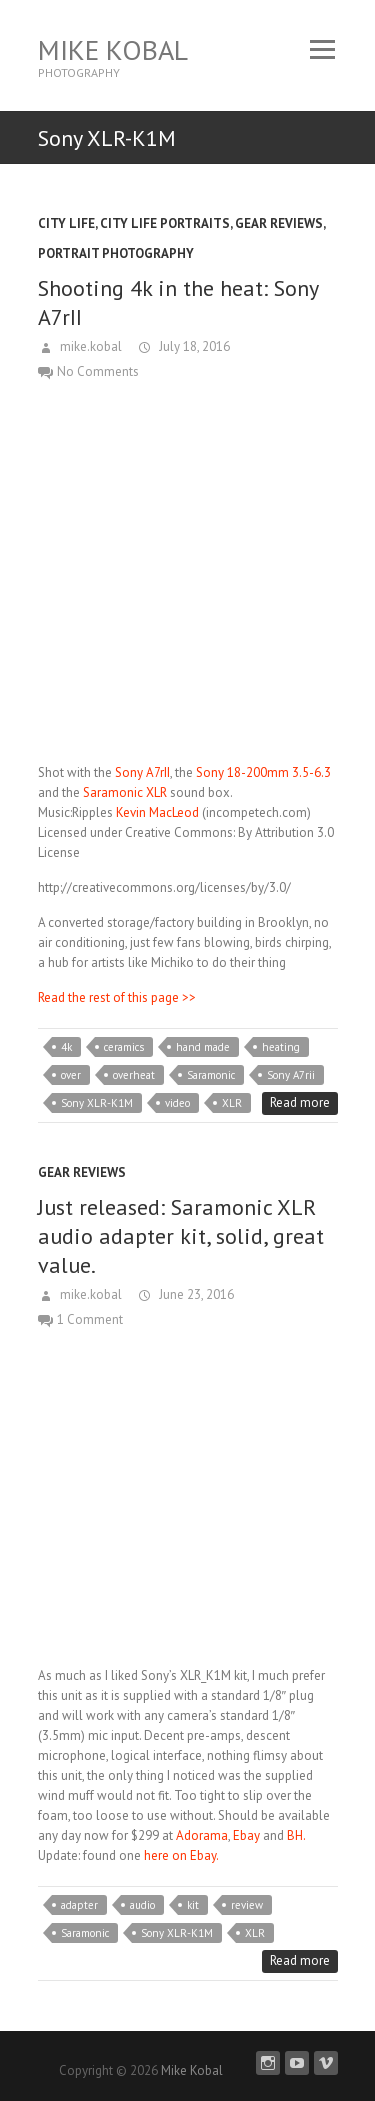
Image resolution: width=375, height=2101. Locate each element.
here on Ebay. (180, 1855)
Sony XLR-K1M (97, 1103)
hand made (203, 1047)
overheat (134, 1075)
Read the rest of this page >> (117, 997)
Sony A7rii (291, 1075)
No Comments (98, 371)
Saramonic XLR (125, 792)
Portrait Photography (116, 253)
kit (193, 1905)
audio (142, 1905)
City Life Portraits (165, 223)
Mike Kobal (113, 49)
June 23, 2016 (195, 1294)
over (71, 1075)
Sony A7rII (142, 772)
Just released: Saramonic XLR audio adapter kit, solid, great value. (181, 1236)
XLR (232, 1103)
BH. (296, 1835)
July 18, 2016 (193, 346)
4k (66, 1047)
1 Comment (90, 1319)
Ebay (246, 1835)
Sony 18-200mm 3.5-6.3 (263, 772)
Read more (300, 1102)
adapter (79, 1905)
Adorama (202, 1835)
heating (281, 1047)
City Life (66, 223)
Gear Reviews (279, 223)
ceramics (124, 1047)
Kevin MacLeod (157, 812)
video (177, 1103)
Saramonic (211, 1075)
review (247, 1905)
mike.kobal (89, 346)
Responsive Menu (323, 49)
